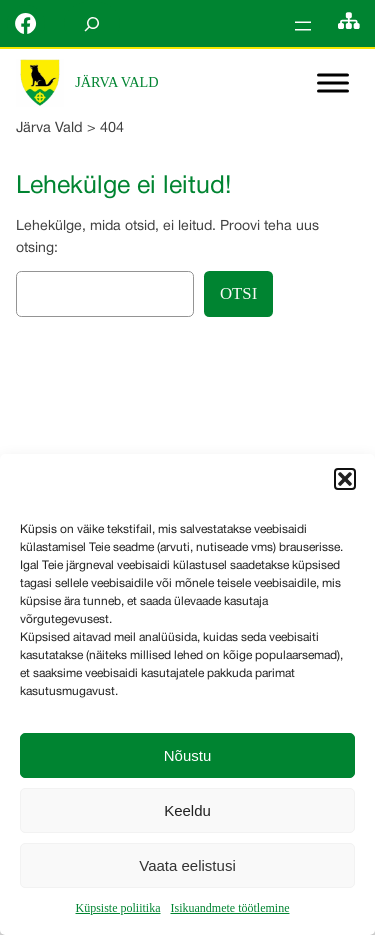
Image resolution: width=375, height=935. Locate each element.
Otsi (238, 293)
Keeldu (187, 810)
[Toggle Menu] (333, 83)
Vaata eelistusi (187, 865)
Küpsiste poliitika (118, 908)
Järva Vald (116, 82)
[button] (345, 479)
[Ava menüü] (303, 26)
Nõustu (188, 755)
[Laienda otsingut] (92, 23)
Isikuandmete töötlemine (230, 908)
